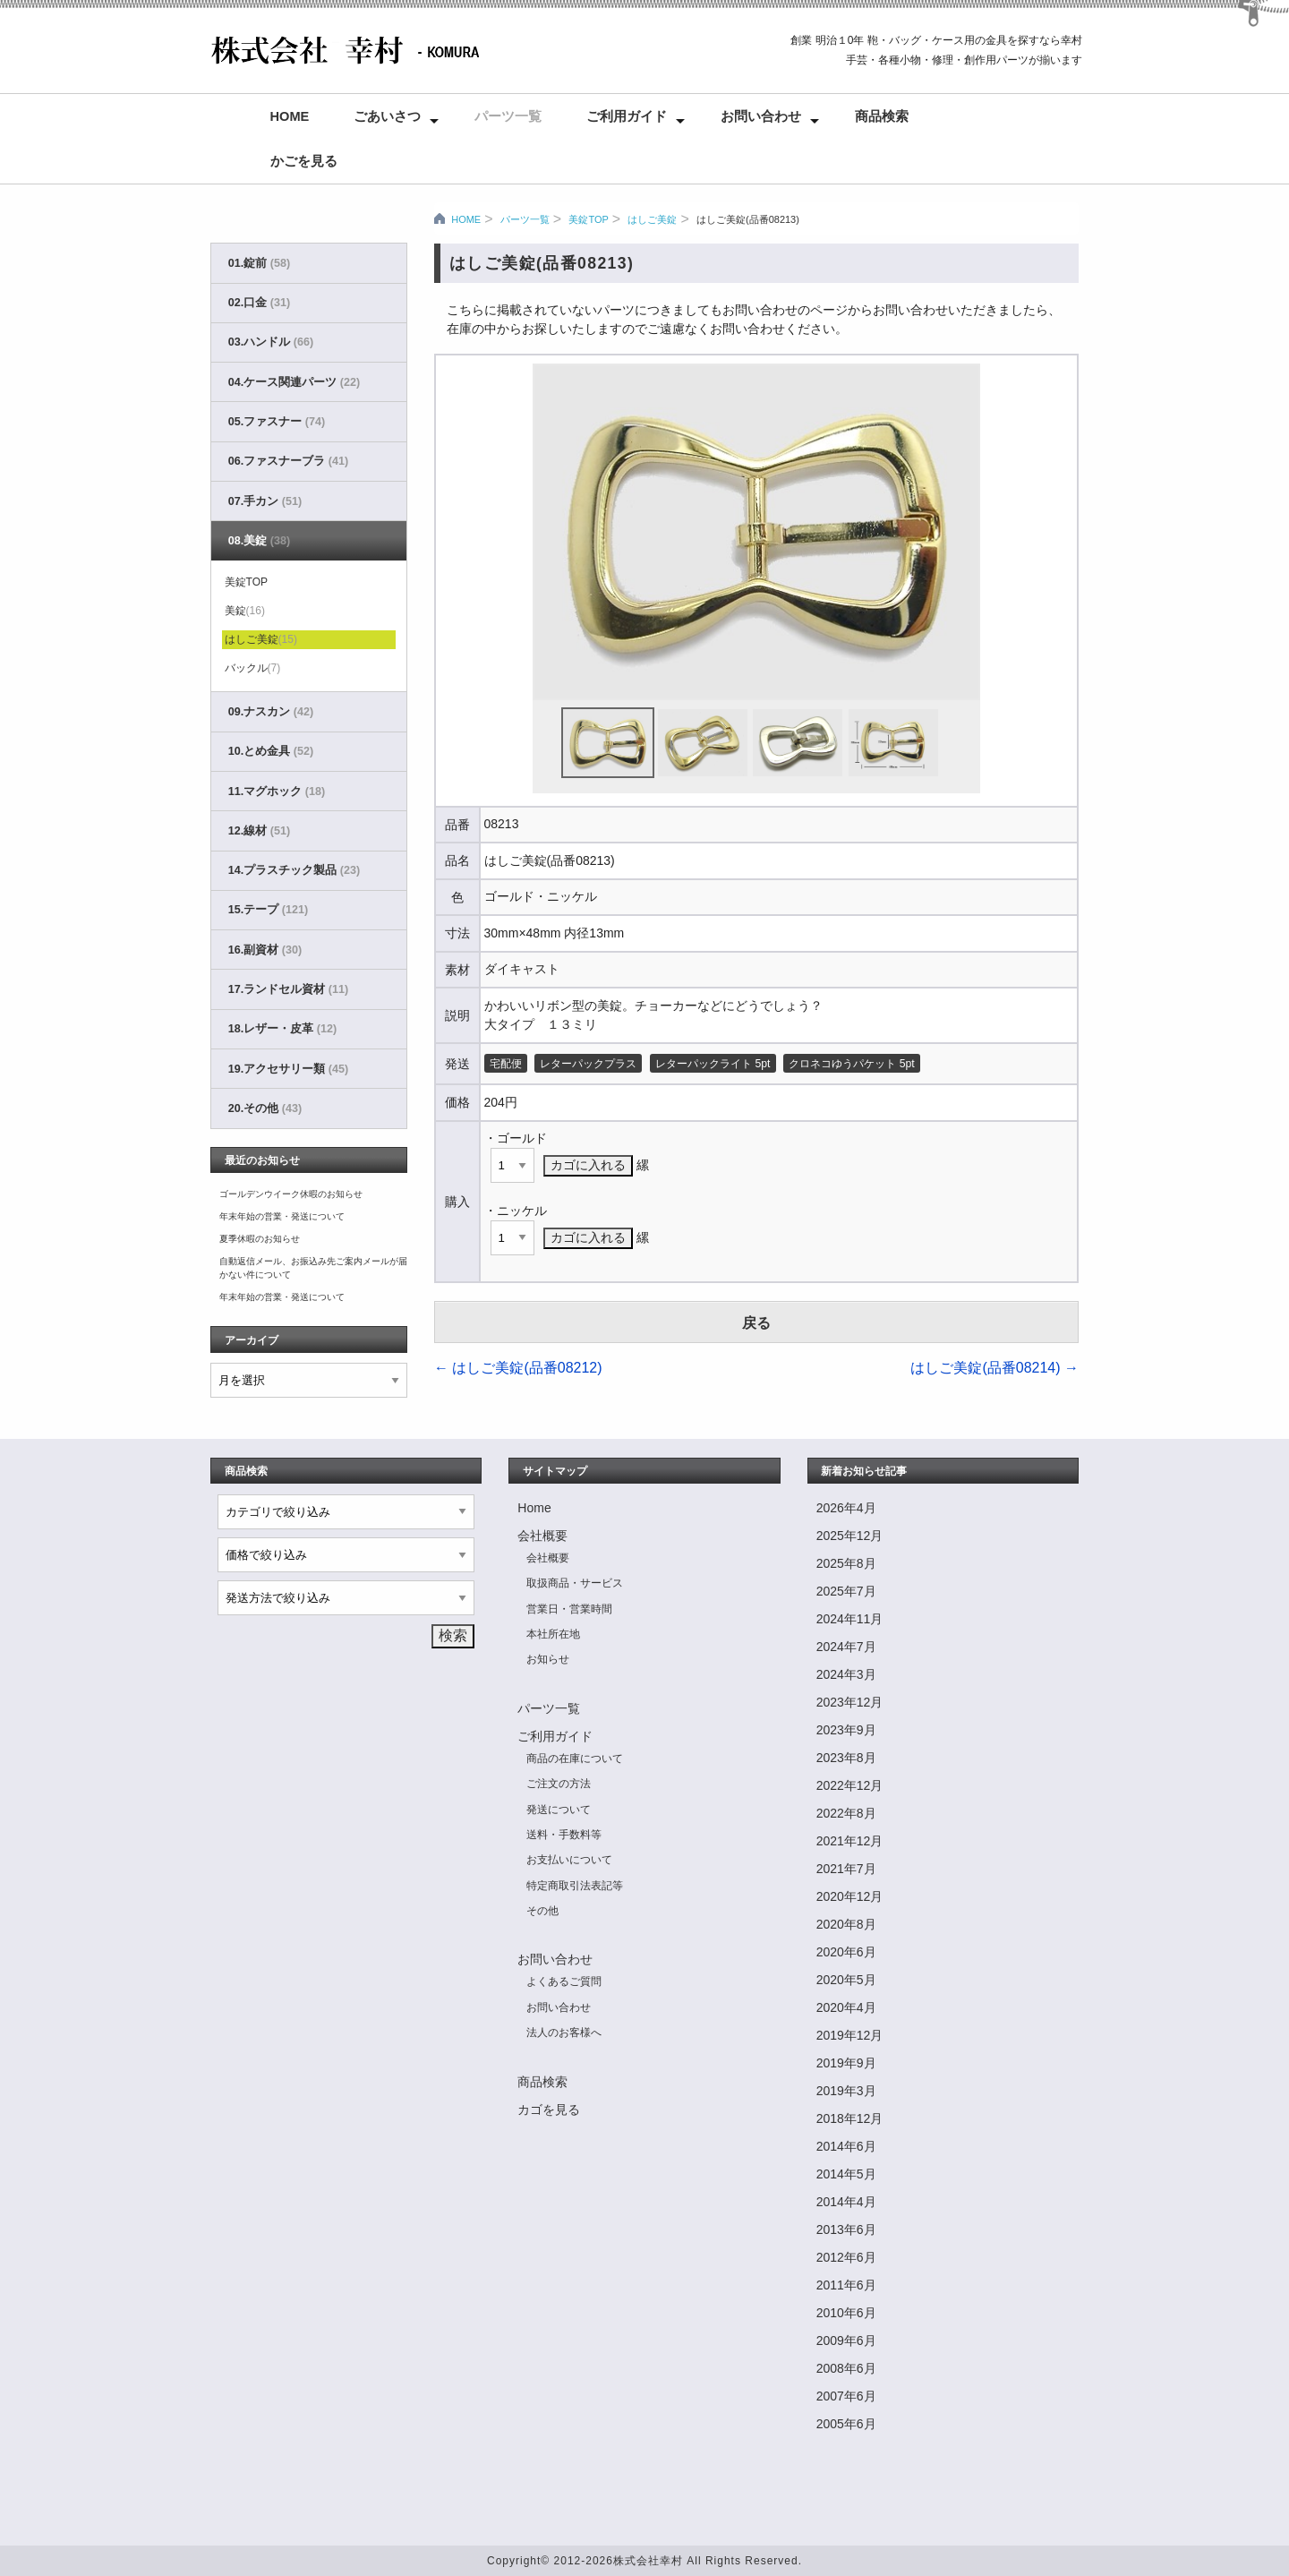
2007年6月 (846, 2396)
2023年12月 (850, 1702)
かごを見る (303, 161)
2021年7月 (846, 1868)
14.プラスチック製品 (294, 870)
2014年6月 (846, 2146)
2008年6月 (846, 2368)
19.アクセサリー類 (288, 1069)
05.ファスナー (276, 421)
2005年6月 (846, 2424)
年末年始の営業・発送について (282, 1216)
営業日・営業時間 (569, 1609)
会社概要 (542, 1535)
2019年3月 (846, 2091)
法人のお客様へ (564, 2032)
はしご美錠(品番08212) (518, 1367)
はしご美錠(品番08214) (994, 1367)
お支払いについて (569, 1859)
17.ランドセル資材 (288, 989)
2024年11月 (850, 1619)
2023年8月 (846, 1757)
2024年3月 (846, 1674)
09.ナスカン (270, 712)
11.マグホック (276, 791)
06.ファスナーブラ (288, 461)
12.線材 (259, 831)
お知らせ (547, 1659)
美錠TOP (588, 219)
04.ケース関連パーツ (294, 382)
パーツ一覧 (508, 116)
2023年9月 (846, 1730)
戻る (756, 1323)
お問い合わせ (761, 116)
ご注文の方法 (558, 1783)
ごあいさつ (387, 116)
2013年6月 (846, 2229)
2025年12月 (850, 1535)
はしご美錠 (652, 219)
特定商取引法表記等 (574, 1885)
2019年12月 (850, 2035)
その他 (542, 1910)
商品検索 (882, 116)
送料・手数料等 (564, 1834)
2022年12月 (850, 1785)
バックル (253, 668)
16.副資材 (265, 950)
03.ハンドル (270, 342)
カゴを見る (548, 2109)
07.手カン (265, 501)
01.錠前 (259, 263)
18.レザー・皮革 (282, 1029)
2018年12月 (850, 2118)
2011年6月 (846, 2285)
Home (290, 116)
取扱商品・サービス (574, 1583)
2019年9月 (846, 2063)
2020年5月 (846, 1980)
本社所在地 (553, 1634)
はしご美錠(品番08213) (747, 219)
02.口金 (259, 302)
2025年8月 (846, 1563)
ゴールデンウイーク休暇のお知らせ (291, 1194)
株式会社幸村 (648, 2561)
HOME (466, 219)
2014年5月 (846, 2174)
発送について (558, 1809)
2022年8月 (846, 1813)
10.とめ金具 (270, 751)
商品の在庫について (574, 1758)
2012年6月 (846, 2257)
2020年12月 (850, 1896)
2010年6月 (846, 2313)
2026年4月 (846, 1508)
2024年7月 (846, 1646)
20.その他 (265, 1108)
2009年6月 (846, 2340)
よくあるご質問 (564, 1981)
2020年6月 (846, 1952)
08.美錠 (259, 541)
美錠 (245, 610)
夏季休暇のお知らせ (259, 1239)
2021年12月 (850, 1841)
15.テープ (268, 909)
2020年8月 (846, 1924)
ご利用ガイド (626, 116)
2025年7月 (846, 1591)
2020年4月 (846, 2007)
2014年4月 (846, 2202)
